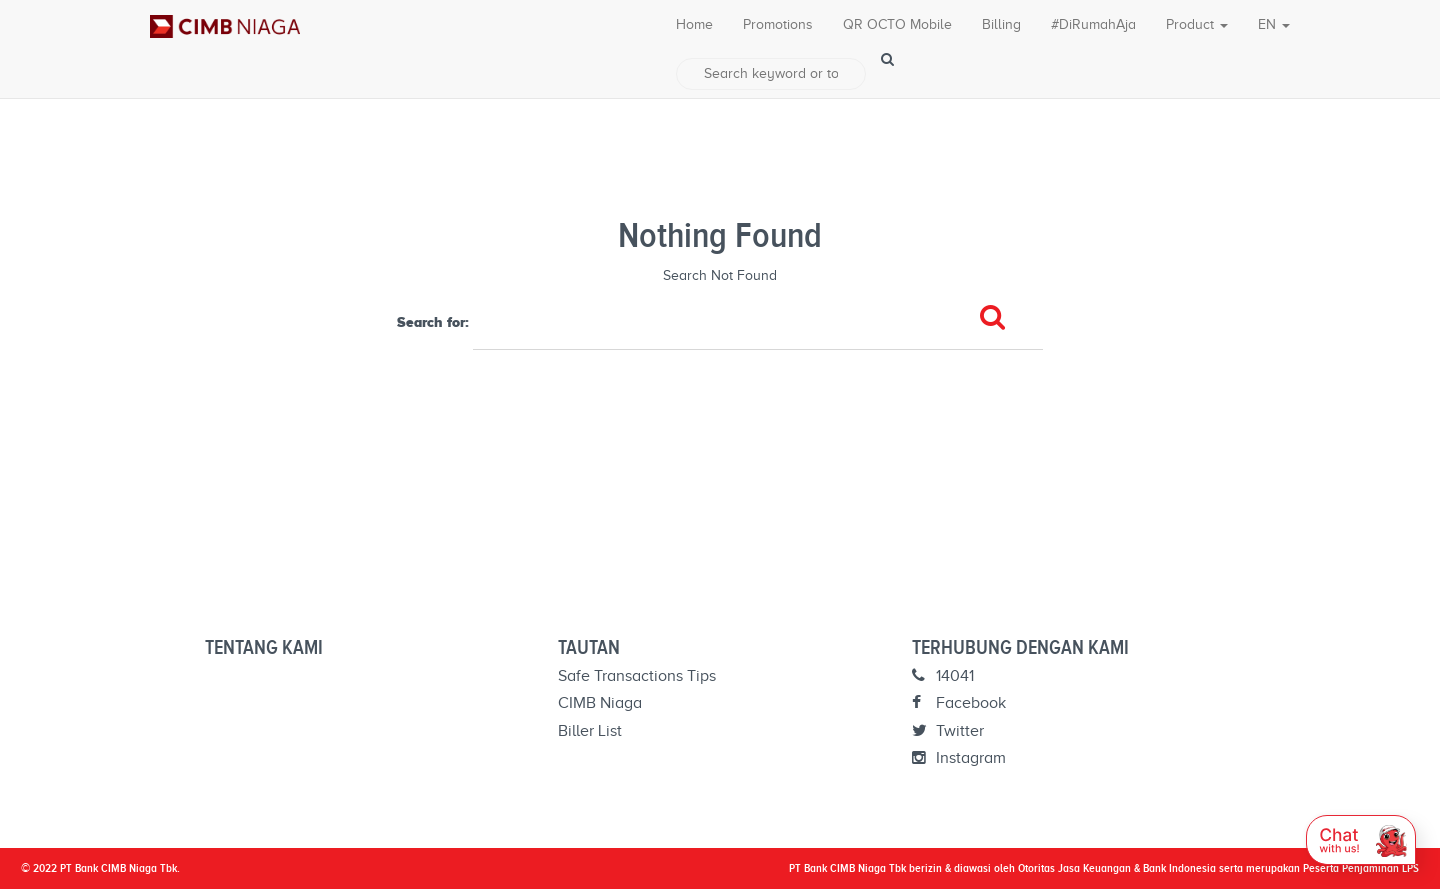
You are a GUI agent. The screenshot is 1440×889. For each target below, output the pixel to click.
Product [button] (1197, 24)
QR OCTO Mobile (897, 24)
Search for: (433, 322)
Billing (1001, 24)
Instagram (959, 758)
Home (694, 24)
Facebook (959, 703)
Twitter (948, 731)
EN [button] (1274, 24)
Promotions (778, 24)
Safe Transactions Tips (637, 676)
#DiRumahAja (1093, 24)
